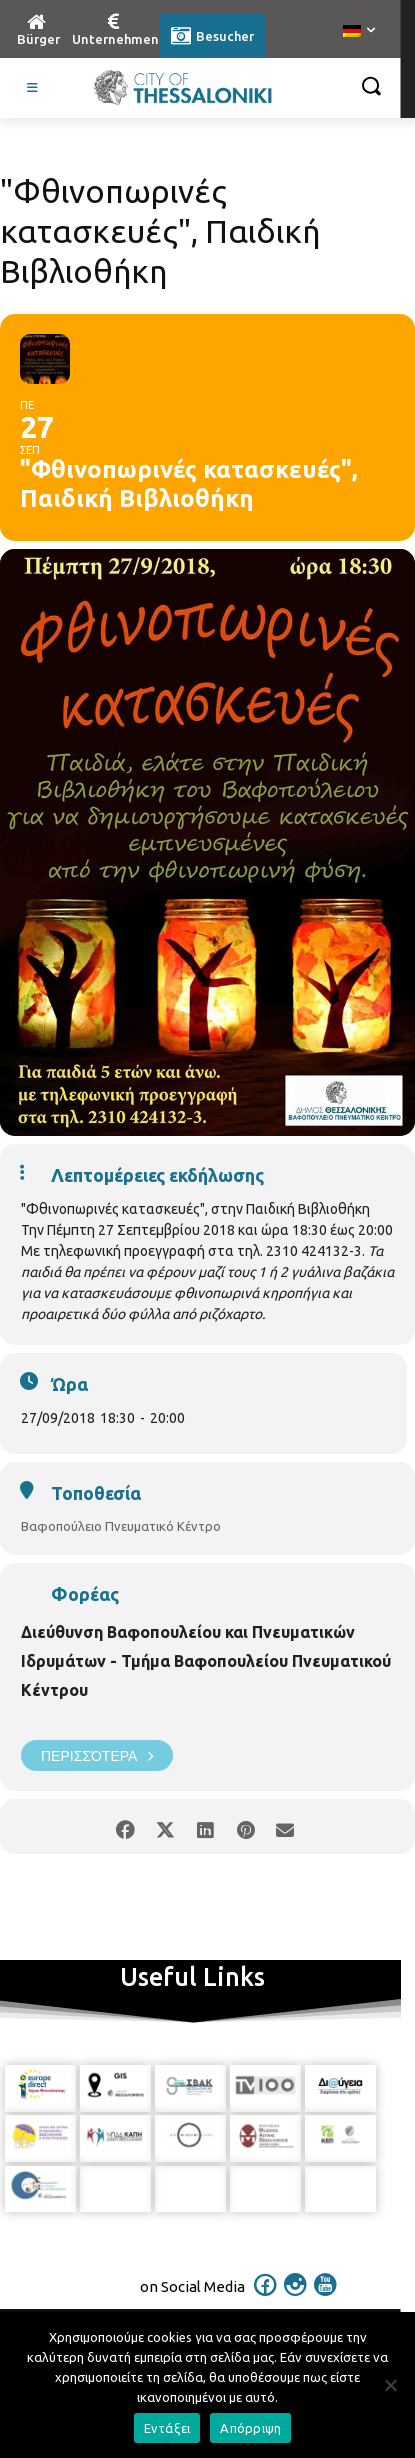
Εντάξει (167, 2428)
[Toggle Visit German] (33, 88)
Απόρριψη (250, 2428)
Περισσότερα (97, 1755)
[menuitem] (359, 32)
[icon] (265, 2298)
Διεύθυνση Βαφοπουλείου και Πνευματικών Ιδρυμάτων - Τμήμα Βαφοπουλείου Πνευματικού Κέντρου (206, 1661)
